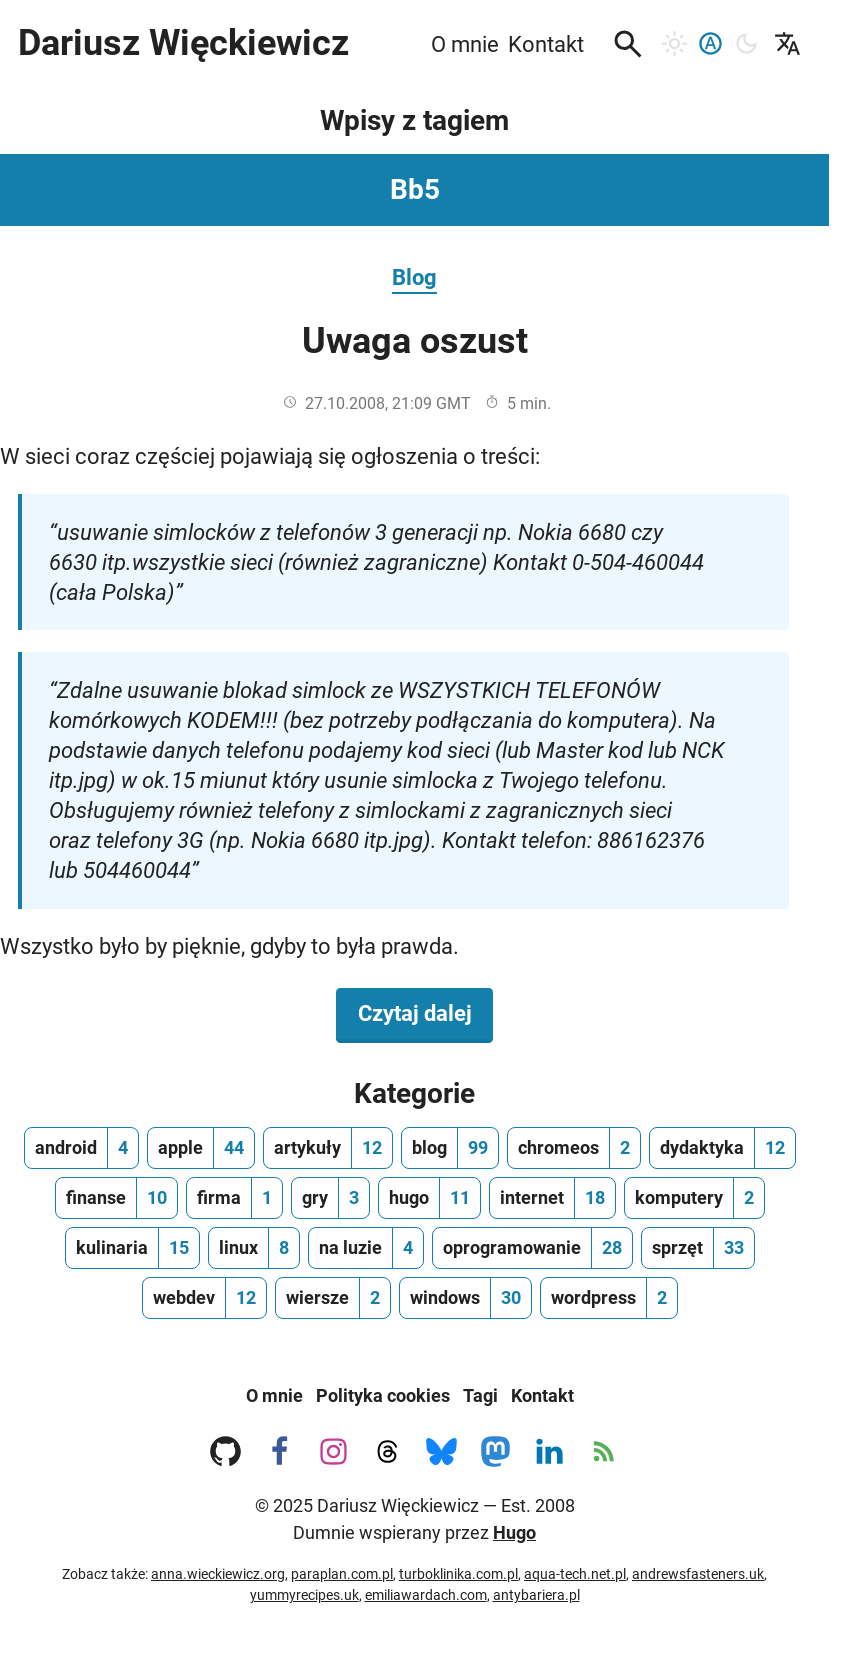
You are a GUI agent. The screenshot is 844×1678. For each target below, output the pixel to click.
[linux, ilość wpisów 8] (254, 1248)
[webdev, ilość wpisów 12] (204, 1298)
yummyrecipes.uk (304, 1595)
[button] (628, 44)
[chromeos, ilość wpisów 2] (574, 1148)
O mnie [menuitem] (465, 44)
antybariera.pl (536, 1595)
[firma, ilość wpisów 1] (234, 1198)
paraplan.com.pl (342, 1574)
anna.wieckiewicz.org (218, 1574)
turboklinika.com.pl (458, 1574)
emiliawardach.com (426, 1595)
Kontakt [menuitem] (546, 44)
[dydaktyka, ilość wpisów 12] (722, 1148)
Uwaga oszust (415, 341)
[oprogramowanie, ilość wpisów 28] (532, 1248)
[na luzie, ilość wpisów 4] (366, 1248)
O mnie (274, 1395)
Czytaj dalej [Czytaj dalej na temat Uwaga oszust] (426, 1012)
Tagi (480, 1395)
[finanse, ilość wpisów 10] (116, 1198)
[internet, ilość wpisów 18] (552, 1198)
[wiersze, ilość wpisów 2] (333, 1298)
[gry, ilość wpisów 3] (330, 1198)
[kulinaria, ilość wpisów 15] (132, 1248)
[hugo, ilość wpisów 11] (429, 1198)
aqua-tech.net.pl (575, 1574)
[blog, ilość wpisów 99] (450, 1148)
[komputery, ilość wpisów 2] (694, 1198)
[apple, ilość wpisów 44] (201, 1148)
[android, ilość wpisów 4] (81, 1148)
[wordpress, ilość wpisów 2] (609, 1298)
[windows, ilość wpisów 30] (465, 1298)
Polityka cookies (383, 1395)
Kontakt (542, 1395)
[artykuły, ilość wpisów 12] (328, 1148)
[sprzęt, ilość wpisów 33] (698, 1248)
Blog (414, 277)
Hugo (514, 1532)
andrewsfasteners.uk (698, 1574)
